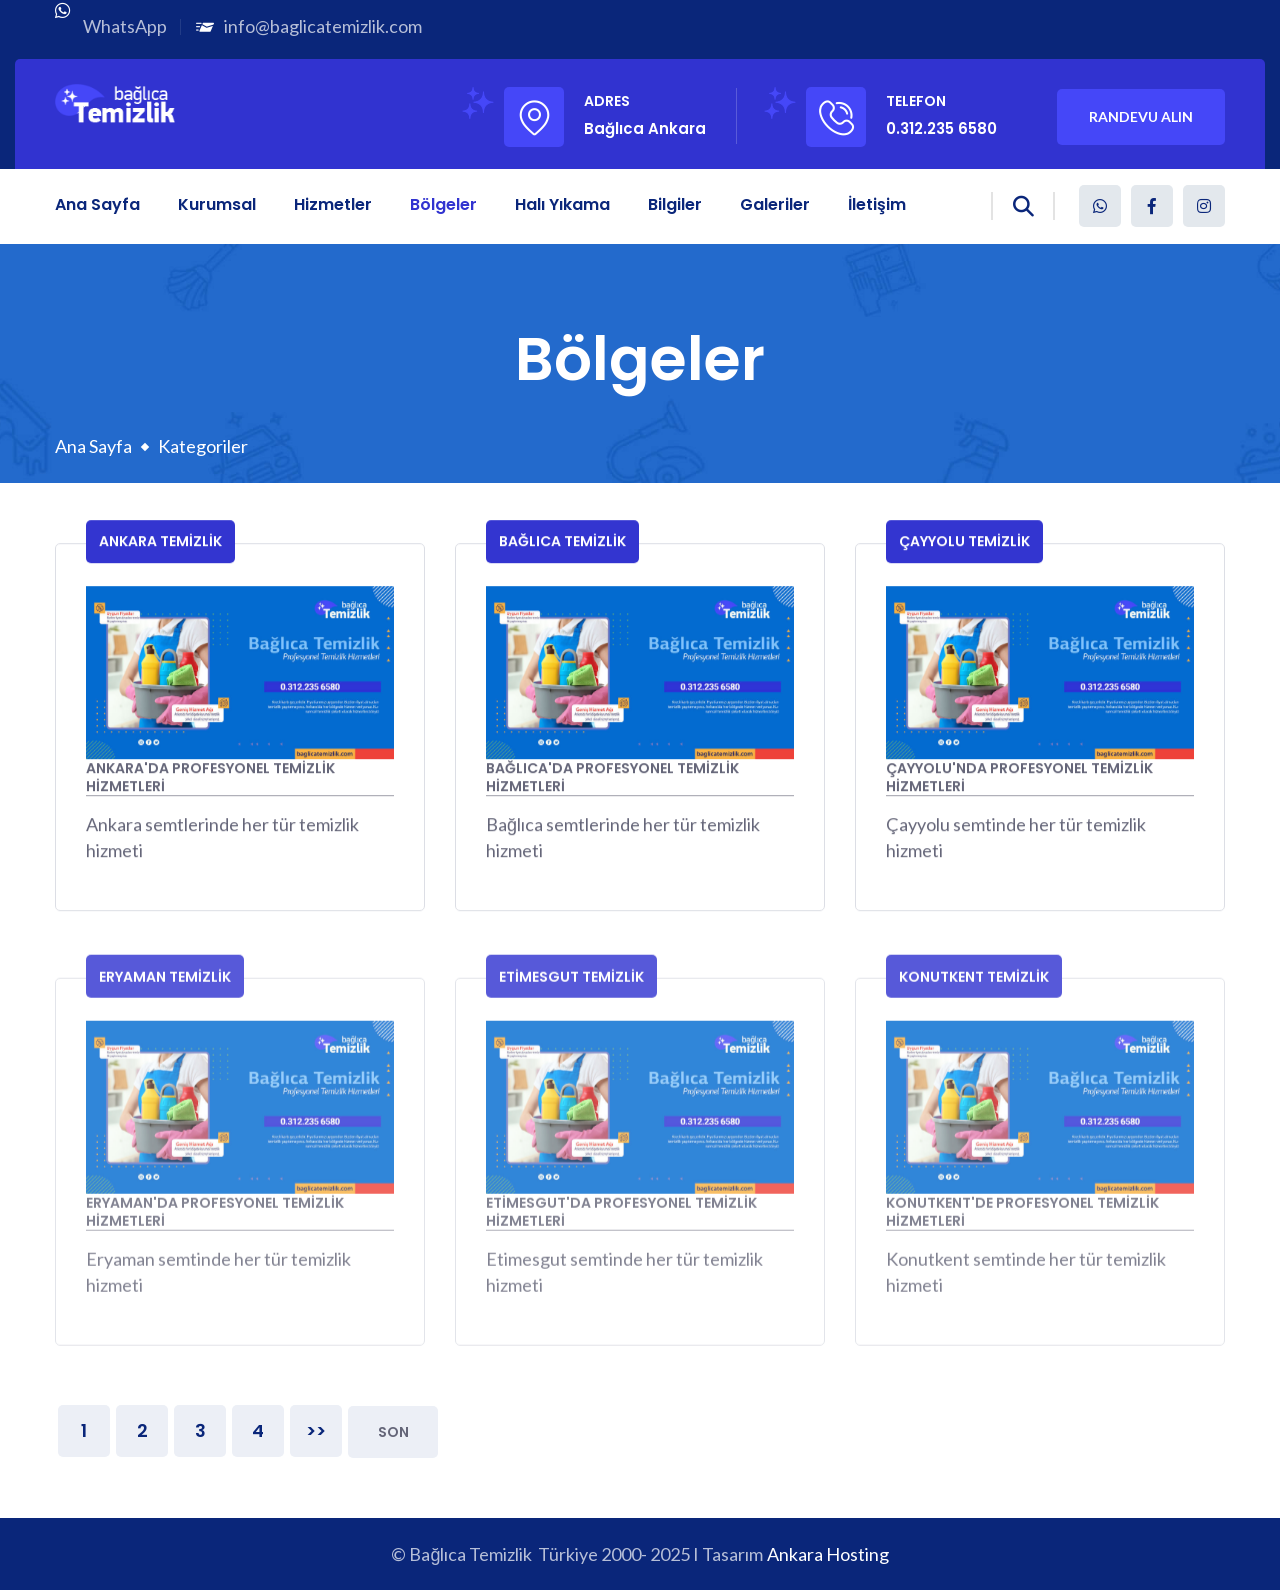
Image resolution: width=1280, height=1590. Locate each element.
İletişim (877, 204)
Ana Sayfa (97, 204)
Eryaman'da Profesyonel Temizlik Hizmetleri (215, 1221)
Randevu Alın (1141, 116)
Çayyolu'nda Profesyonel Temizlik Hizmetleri (1019, 780)
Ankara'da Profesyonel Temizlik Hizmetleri (210, 780)
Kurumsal (217, 204)
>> (316, 1430)
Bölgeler (443, 204)
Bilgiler (675, 204)
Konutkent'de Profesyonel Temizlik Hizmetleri (1022, 1221)
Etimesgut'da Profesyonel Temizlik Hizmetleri (621, 1221)
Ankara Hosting (828, 1554)
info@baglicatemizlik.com (323, 26)
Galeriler (775, 204)
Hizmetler (333, 204)
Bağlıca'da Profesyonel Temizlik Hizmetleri (612, 780)
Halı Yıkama (562, 204)
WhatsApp (125, 26)
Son (393, 1432)
